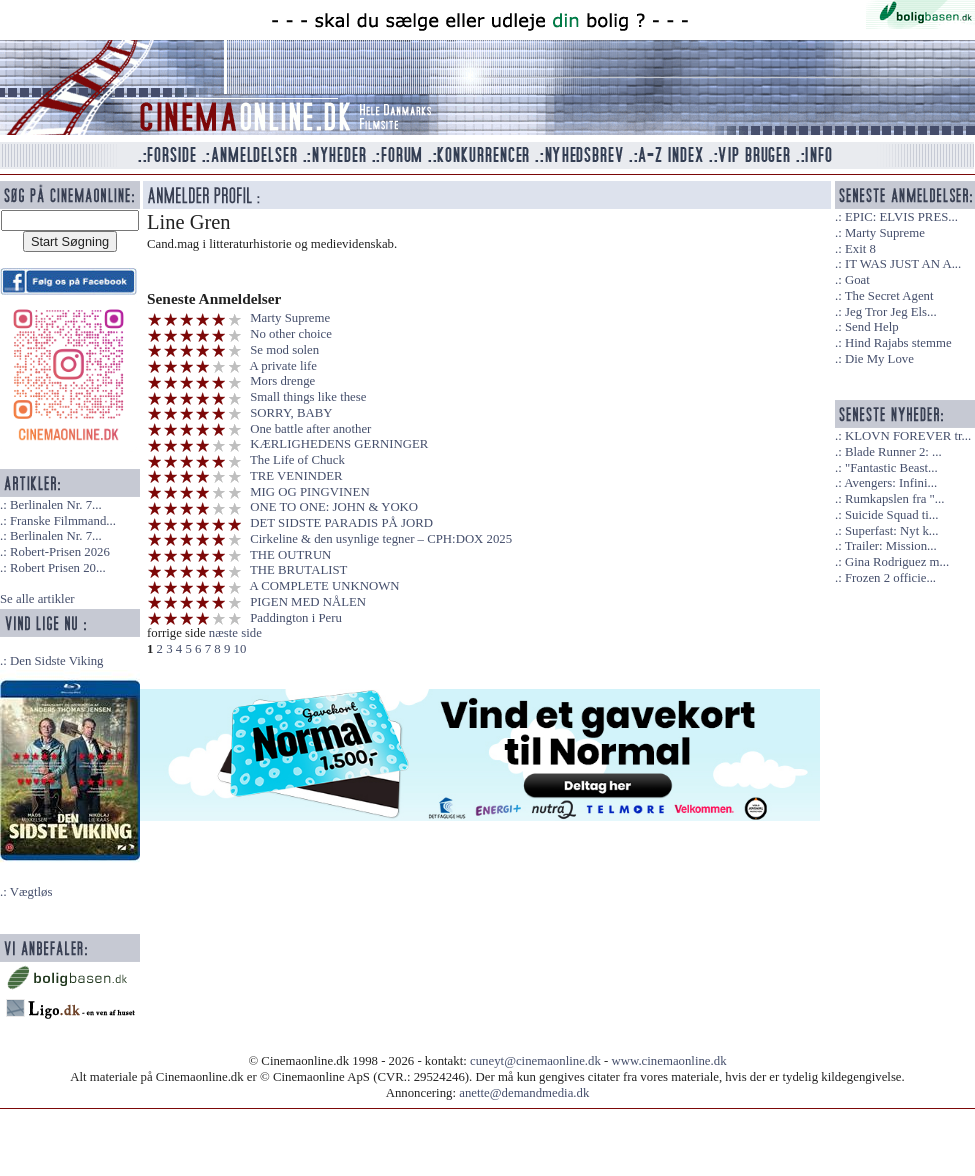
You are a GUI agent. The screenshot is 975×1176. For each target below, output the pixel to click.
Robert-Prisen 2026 (60, 552)
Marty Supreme (290, 318)
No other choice (291, 334)
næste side (235, 633)
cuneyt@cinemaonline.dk (535, 1061)
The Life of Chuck (297, 460)
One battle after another (310, 429)
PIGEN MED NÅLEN (308, 602)
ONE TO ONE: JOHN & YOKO (334, 507)
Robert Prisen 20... (58, 568)
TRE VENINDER (296, 476)
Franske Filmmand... (63, 521)
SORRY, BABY (291, 413)
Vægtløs (31, 892)
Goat (857, 280)
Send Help (872, 327)
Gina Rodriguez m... (897, 562)
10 (239, 649)
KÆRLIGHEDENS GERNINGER (339, 444)
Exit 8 (860, 249)
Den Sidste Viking (57, 661)
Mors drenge (282, 381)
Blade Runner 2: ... (893, 452)
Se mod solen (284, 350)
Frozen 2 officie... (890, 578)
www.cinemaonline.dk (669, 1061)
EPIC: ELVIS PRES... (901, 217)
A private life (284, 366)
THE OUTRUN (290, 555)
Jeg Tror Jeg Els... (891, 312)
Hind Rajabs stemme (898, 343)
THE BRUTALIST (298, 570)
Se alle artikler (37, 599)
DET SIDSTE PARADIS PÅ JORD (341, 523)
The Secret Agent (889, 296)
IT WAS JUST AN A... (903, 264)
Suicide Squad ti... (891, 515)
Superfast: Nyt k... (891, 531)
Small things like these (308, 397)
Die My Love (879, 359)
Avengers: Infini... (890, 483)
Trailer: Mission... (891, 546)
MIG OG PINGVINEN (309, 492)
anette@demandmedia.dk (524, 1093)
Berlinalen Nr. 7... (56, 505)
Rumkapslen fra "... (894, 499)
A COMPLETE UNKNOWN (325, 586)
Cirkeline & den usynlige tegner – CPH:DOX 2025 (381, 539)
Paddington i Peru (296, 618)
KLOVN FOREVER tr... (908, 436)
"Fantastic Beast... (891, 468)
